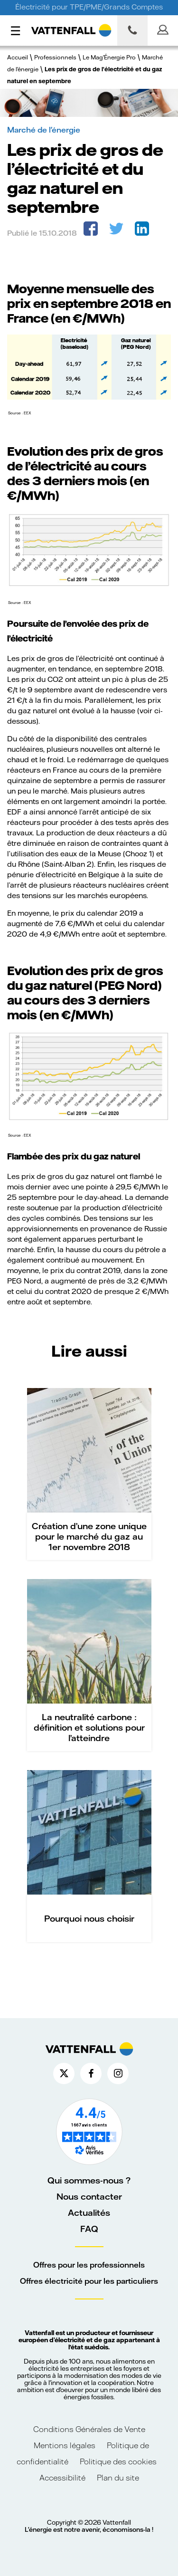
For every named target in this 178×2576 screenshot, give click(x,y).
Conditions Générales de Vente (89, 2428)
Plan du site (118, 2477)
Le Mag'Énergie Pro (109, 57)
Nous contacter (89, 2196)
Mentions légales (65, 2445)
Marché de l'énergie (43, 129)
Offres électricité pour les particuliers (89, 2280)
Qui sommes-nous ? (89, 2180)
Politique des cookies (118, 2461)
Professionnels (55, 57)
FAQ (89, 2228)
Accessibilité (62, 2477)
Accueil (17, 57)
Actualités (89, 2212)
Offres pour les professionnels (89, 2264)
